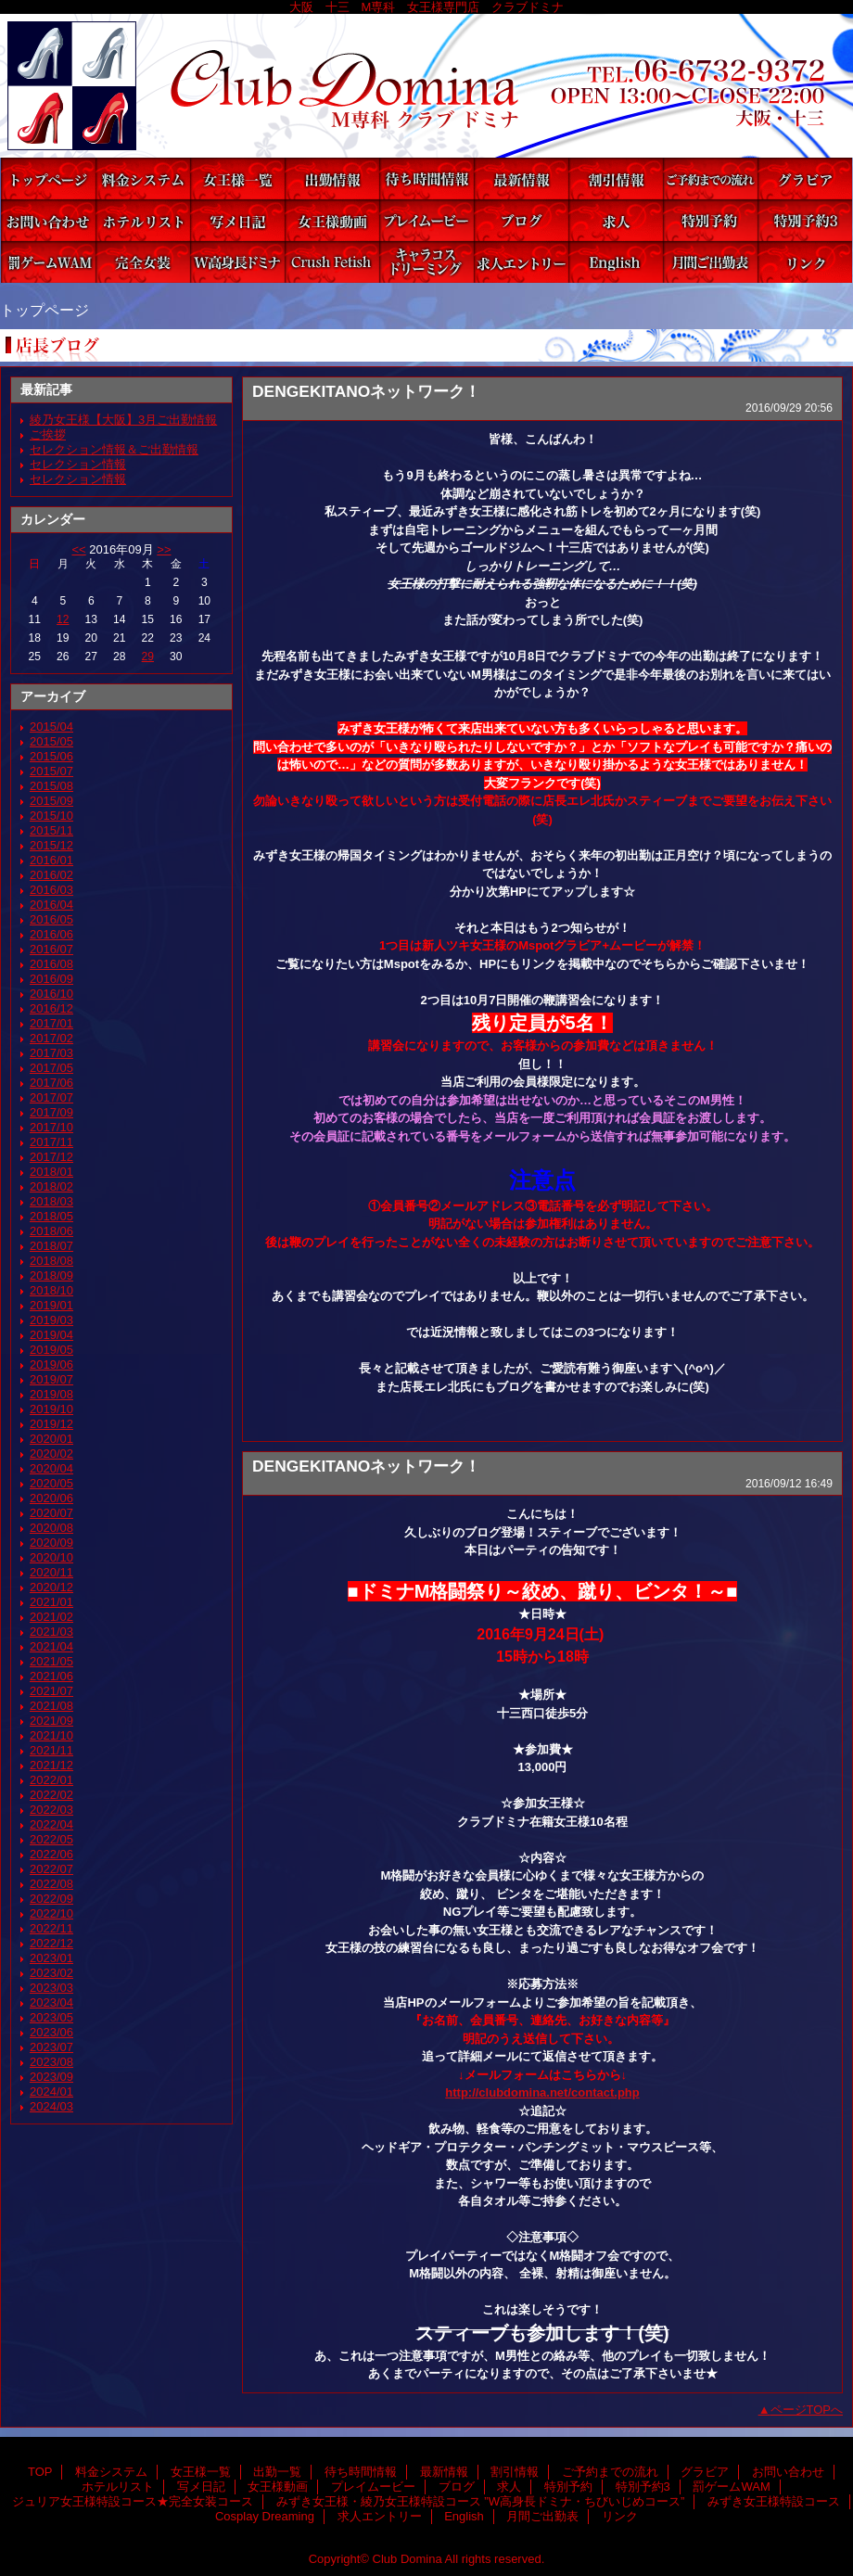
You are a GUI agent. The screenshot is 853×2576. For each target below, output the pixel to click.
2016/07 (51, 949)
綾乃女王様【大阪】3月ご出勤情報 (123, 420)
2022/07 (51, 1869)
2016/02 (51, 875)
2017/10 (51, 1127)
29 (148, 656)
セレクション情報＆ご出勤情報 (114, 449)
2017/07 (51, 1097)
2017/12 (51, 1157)
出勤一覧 (332, 178)
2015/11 (51, 830)
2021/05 (51, 1661)
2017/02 (51, 1038)
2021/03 (51, 1632)
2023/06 (51, 2032)
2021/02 (51, 1617)
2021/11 (51, 1750)
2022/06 (51, 1854)
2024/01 (51, 2091)
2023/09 (51, 2077)
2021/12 (51, 1765)
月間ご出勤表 (710, 262)
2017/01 (51, 1023)
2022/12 (51, 1943)
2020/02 (51, 1453)
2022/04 (51, 1824)
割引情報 (615, 178)
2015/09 (51, 801)
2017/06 (51, 1083)
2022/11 (51, 1928)
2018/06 (51, 1231)
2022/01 (51, 1780)
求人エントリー (521, 262)
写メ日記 (237, 220)
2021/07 (51, 1691)
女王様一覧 (237, 178)
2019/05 (51, 1350)
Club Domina (426, 86)
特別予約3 (805, 220)
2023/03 (51, 1988)
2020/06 (51, 1498)
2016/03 (51, 890)
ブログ (521, 220)
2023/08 (51, 2062)
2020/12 (51, 1587)
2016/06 (51, 934)
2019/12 (51, 1424)
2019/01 (51, 1305)
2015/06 (51, 756)
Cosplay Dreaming (426, 262)
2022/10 (51, 1913)
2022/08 (51, 1884)
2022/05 (51, 1839)
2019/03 (51, 1320)
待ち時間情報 (426, 178)
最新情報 (521, 178)
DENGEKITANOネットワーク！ (366, 391)
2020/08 (51, 1528)
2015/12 (51, 845)
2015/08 (51, 786)
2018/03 (51, 1201)
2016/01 (51, 860)
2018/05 (51, 1216)
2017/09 (51, 1112)
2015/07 (51, 771)
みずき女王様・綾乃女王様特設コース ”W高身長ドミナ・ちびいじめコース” (237, 262)
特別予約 (710, 220)
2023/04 (51, 2002)
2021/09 (51, 1721)
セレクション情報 (78, 464)
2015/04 (51, 726)
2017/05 (51, 1068)
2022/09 (51, 1899)
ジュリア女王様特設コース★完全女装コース (142, 262)
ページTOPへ (807, 2410)
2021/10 (51, 1735)
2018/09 (51, 1275)
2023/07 (51, 2047)
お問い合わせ (48, 220)
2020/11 (51, 1572)
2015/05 (51, 741)
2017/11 (51, 1142)
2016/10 (51, 994)
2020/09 (51, 1542)
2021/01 (51, 1602)
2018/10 (51, 1290)
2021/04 (51, 1646)
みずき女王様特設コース (332, 262)
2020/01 (51, 1439)
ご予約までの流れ (710, 178)
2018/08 (51, 1261)
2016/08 (51, 964)
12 (63, 619)
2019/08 (51, 1394)
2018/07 (51, 1246)
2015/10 (51, 816)
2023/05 (51, 2017)
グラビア (805, 178)
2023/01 (51, 1958)
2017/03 (51, 1053)
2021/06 (51, 1676)
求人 (615, 220)
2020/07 (51, 1513)
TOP (48, 178)
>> (164, 549)
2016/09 (51, 979)
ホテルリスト (142, 220)
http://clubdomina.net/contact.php (542, 2092)
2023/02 (51, 1973)
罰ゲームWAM (48, 262)
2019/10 (51, 1409)
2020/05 (51, 1483)
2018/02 (51, 1186)
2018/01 (51, 1172)
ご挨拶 (48, 434)
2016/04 (51, 905)
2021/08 (51, 1706)
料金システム (142, 178)
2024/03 (51, 2106)
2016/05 (51, 919)
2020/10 (51, 1557)
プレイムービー (426, 220)
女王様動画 (332, 220)
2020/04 (51, 1468)
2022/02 (51, 1795)
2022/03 (51, 1810)
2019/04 (51, 1335)
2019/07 (51, 1379)
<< (78, 549)
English (615, 262)
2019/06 (51, 1364)
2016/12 (51, 1008)
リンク (805, 262)
